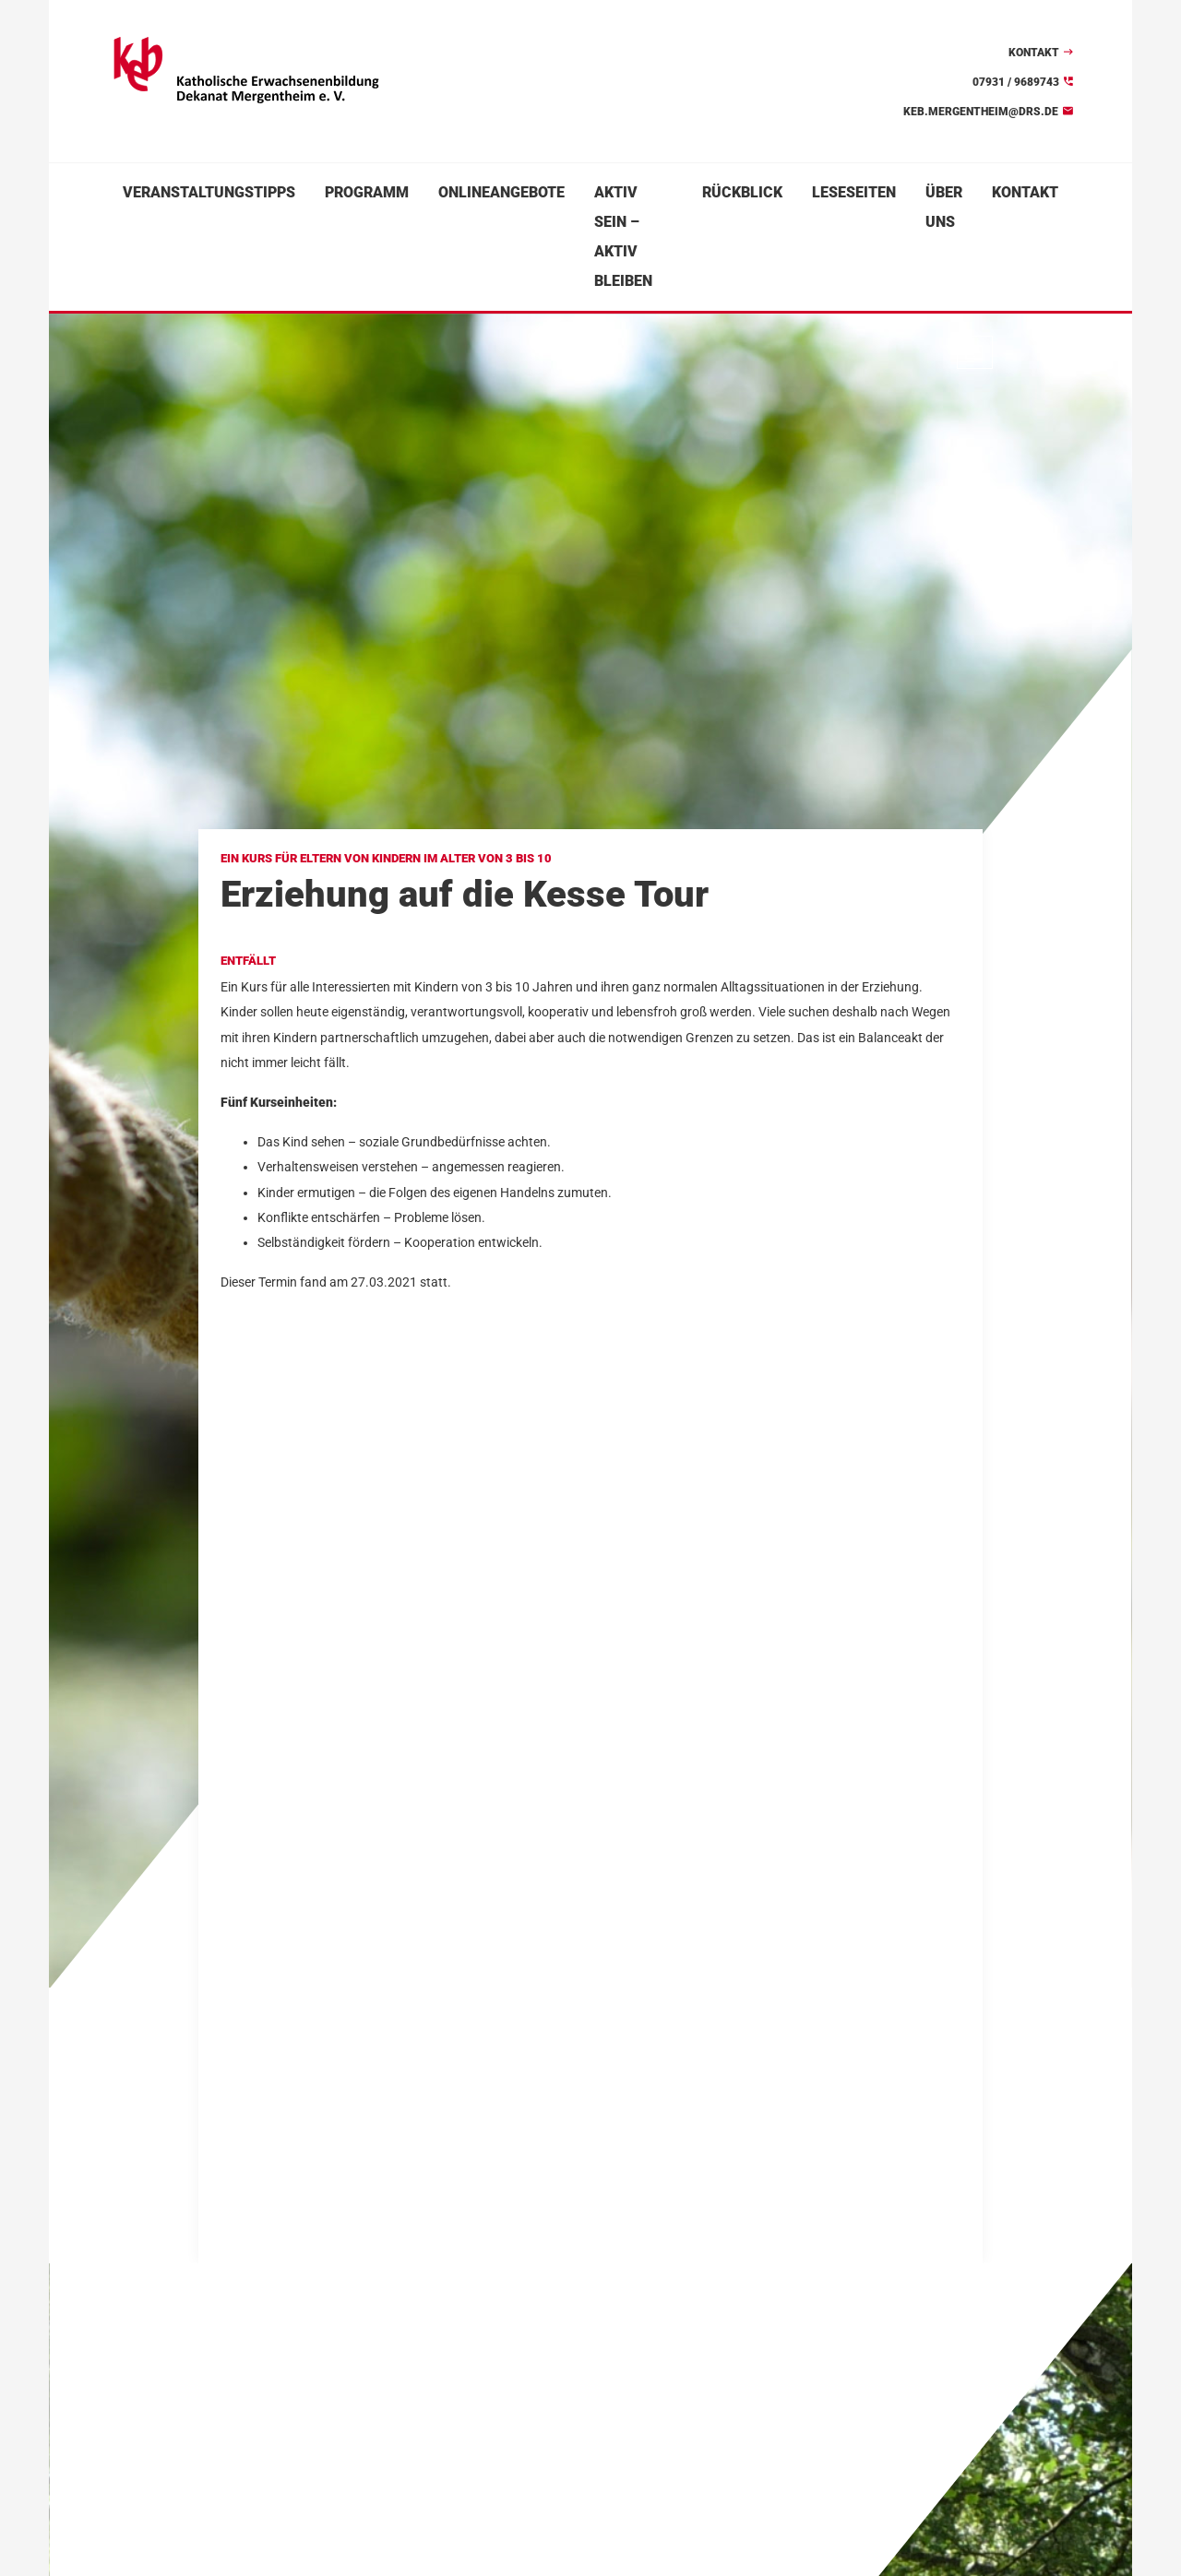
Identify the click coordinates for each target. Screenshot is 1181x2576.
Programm (367, 192)
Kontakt (1033, 52)
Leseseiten (854, 192)
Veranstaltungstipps (209, 192)
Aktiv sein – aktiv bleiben (623, 237)
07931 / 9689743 (1015, 82)
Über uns (943, 207)
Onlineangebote (501, 192)
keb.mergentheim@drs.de (980, 111)
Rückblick (742, 192)
